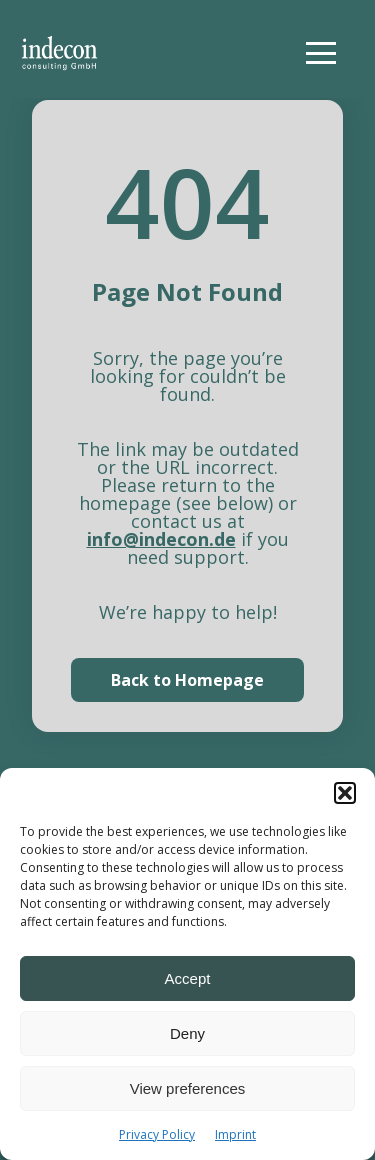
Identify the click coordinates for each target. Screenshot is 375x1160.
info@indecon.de (161, 539)
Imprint (235, 1134)
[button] (345, 793)
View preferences (188, 1088)
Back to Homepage (187, 680)
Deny (187, 1033)
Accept (188, 978)
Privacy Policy (157, 1134)
